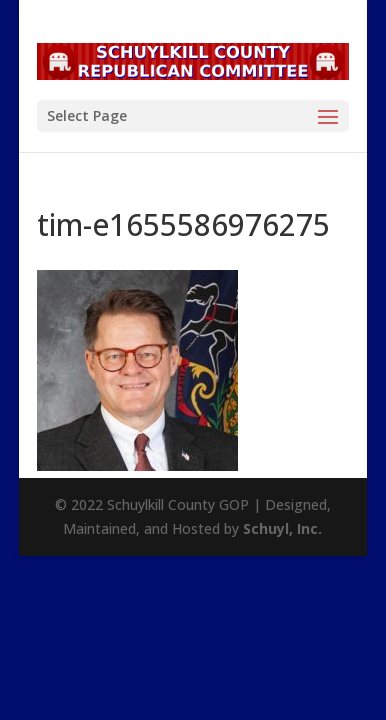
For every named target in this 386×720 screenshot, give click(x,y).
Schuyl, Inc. (282, 528)
